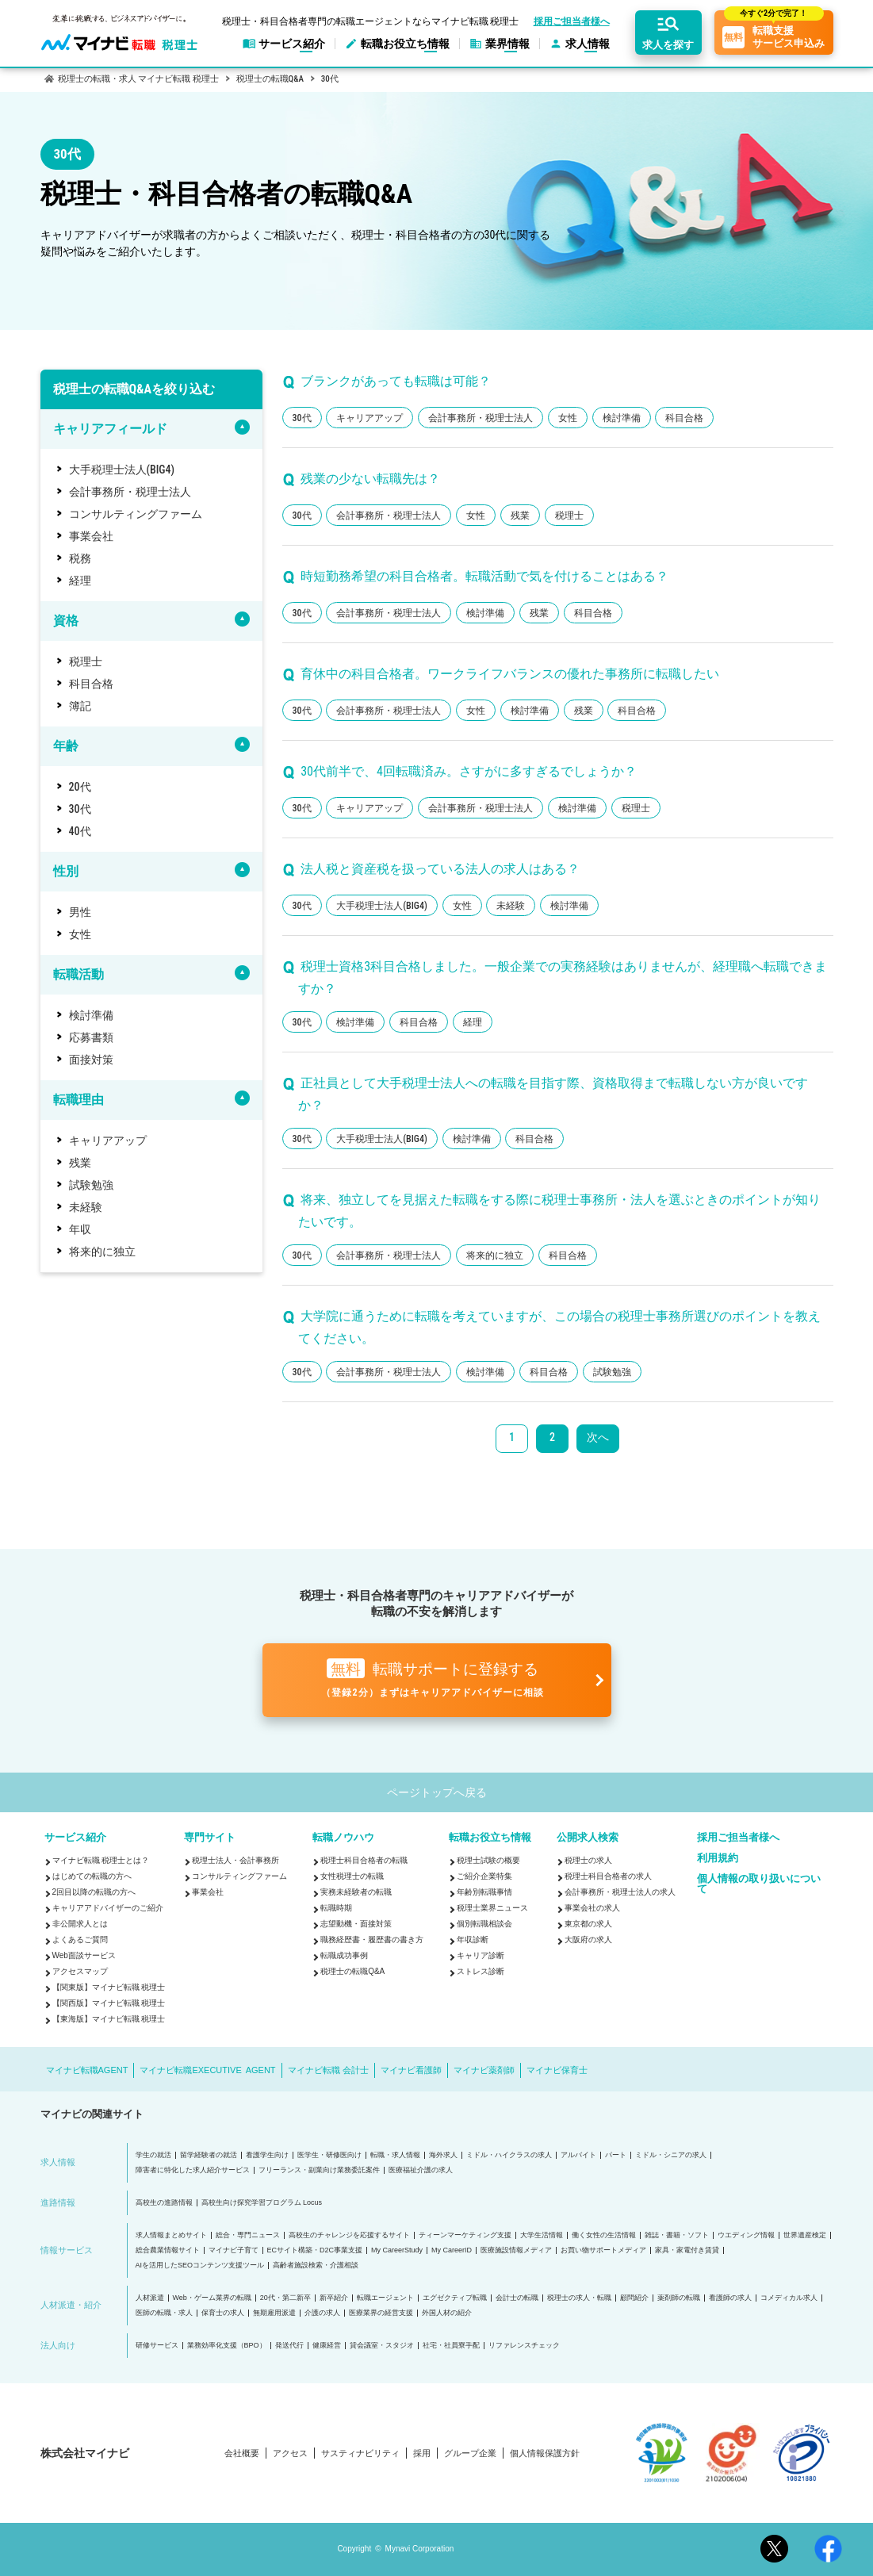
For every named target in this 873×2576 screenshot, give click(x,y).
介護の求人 (322, 2313)
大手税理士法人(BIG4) (122, 469)
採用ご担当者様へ (572, 21)
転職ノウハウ (343, 1837)
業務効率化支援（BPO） (226, 2345)
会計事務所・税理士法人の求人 (620, 1892)
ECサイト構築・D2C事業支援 (315, 2250)
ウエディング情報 (746, 2235)
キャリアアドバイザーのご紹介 (107, 1907)
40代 (80, 831)
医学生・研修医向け (329, 2155)
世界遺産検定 (804, 2235)
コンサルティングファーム (135, 514)
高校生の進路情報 (164, 2202)
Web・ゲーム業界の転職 (212, 2298)
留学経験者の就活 (208, 2155)
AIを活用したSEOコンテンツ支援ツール (200, 2265)
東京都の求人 (588, 1923)
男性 (80, 912)
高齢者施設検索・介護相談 (315, 2265)
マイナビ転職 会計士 (328, 2070)
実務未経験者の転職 (356, 1892)
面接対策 (91, 1059)
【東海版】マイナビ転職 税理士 (109, 2018)
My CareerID (451, 2250)
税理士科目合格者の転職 (364, 1860)
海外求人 (443, 2155)
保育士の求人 (222, 2313)
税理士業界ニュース (492, 1907)
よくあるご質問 (80, 1939)
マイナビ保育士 (557, 2070)
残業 (80, 1162)
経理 (80, 580)
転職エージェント (385, 2298)
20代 (80, 786)
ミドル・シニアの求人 (670, 2155)
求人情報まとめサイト (171, 2235)
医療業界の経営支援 (381, 2313)
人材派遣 (150, 2298)
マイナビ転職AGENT (87, 2070)
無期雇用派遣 (274, 2313)
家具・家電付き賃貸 (687, 2250)
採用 (422, 2453)
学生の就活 (153, 2155)
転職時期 (336, 1907)
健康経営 (326, 2345)
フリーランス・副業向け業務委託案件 (319, 2170)
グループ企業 (470, 2453)
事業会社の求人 (592, 1907)
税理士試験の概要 (488, 1860)
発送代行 (289, 2345)
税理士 (85, 661)
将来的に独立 (102, 1251)
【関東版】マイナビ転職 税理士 (109, 1987)
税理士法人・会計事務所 (235, 1860)
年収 (80, 1229)
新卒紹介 (334, 2298)
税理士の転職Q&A (352, 1971)
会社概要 (241, 2453)
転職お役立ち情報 (490, 1837)
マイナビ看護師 (411, 2070)
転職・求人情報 (395, 2155)
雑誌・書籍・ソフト (677, 2235)
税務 (80, 558)
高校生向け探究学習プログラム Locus (262, 2202)
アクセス (290, 2453)
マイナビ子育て (233, 2250)
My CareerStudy (397, 2250)
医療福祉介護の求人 (421, 2170)
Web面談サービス (84, 1955)
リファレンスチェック (524, 2345)
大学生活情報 (541, 2235)
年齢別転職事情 (484, 1892)
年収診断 (472, 1939)
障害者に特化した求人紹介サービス (193, 2170)
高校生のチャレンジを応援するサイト (349, 2235)
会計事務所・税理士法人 (130, 491)
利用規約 (717, 1858)
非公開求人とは (80, 1923)
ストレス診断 (480, 1971)
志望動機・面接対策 (356, 1923)
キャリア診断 (480, 1955)
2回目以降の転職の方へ (94, 1892)
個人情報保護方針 (545, 2453)
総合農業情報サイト (168, 2250)
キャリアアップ (108, 1140)
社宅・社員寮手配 (451, 2345)
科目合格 (91, 683)
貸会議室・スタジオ (382, 2345)
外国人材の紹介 (447, 2313)
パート (615, 2155)
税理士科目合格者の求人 (608, 1876)
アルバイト (578, 2155)
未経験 (85, 1207)
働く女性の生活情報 (604, 2235)
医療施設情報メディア (516, 2250)
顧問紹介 (634, 2298)
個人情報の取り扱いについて (759, 1883)
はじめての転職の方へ (92, 1876)
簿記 (80, 706)
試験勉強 (91, 1185)
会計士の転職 (517, 2298)
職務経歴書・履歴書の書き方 (371, 1939)
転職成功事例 (344, 1955)
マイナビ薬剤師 (484, 2070)
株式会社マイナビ (84, 2453)
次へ (598, 1437)
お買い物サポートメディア (603, 2250)
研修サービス (157, 2345)
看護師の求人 (730, 2298)
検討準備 (91, 1015)
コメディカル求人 (788, 2298)
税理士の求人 (588, 1860)
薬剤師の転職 (678, 2298)
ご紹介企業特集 (484, 1876)
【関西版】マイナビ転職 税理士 (109, 2003)
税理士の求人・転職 (579, 2298)
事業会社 (91, 536)
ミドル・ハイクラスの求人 (509, 2155)
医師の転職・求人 (164, 2313)
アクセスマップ (80, 1971)
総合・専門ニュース (248, 2235)
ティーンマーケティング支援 (465, 2235)
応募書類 (91, 1037)
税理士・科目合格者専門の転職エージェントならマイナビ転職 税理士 (370, 21)
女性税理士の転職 (352, 1876)
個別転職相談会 (484, 1923)
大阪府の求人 (588, 1939)
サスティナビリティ (360, 2453)
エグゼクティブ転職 (455, 2298)
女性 (80, 934)
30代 (80, 809)
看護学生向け (267, 2155)
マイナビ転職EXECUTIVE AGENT (207, 2070)
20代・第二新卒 (285, 2298)
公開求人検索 (587, 1837)
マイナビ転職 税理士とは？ (101, 1860)
